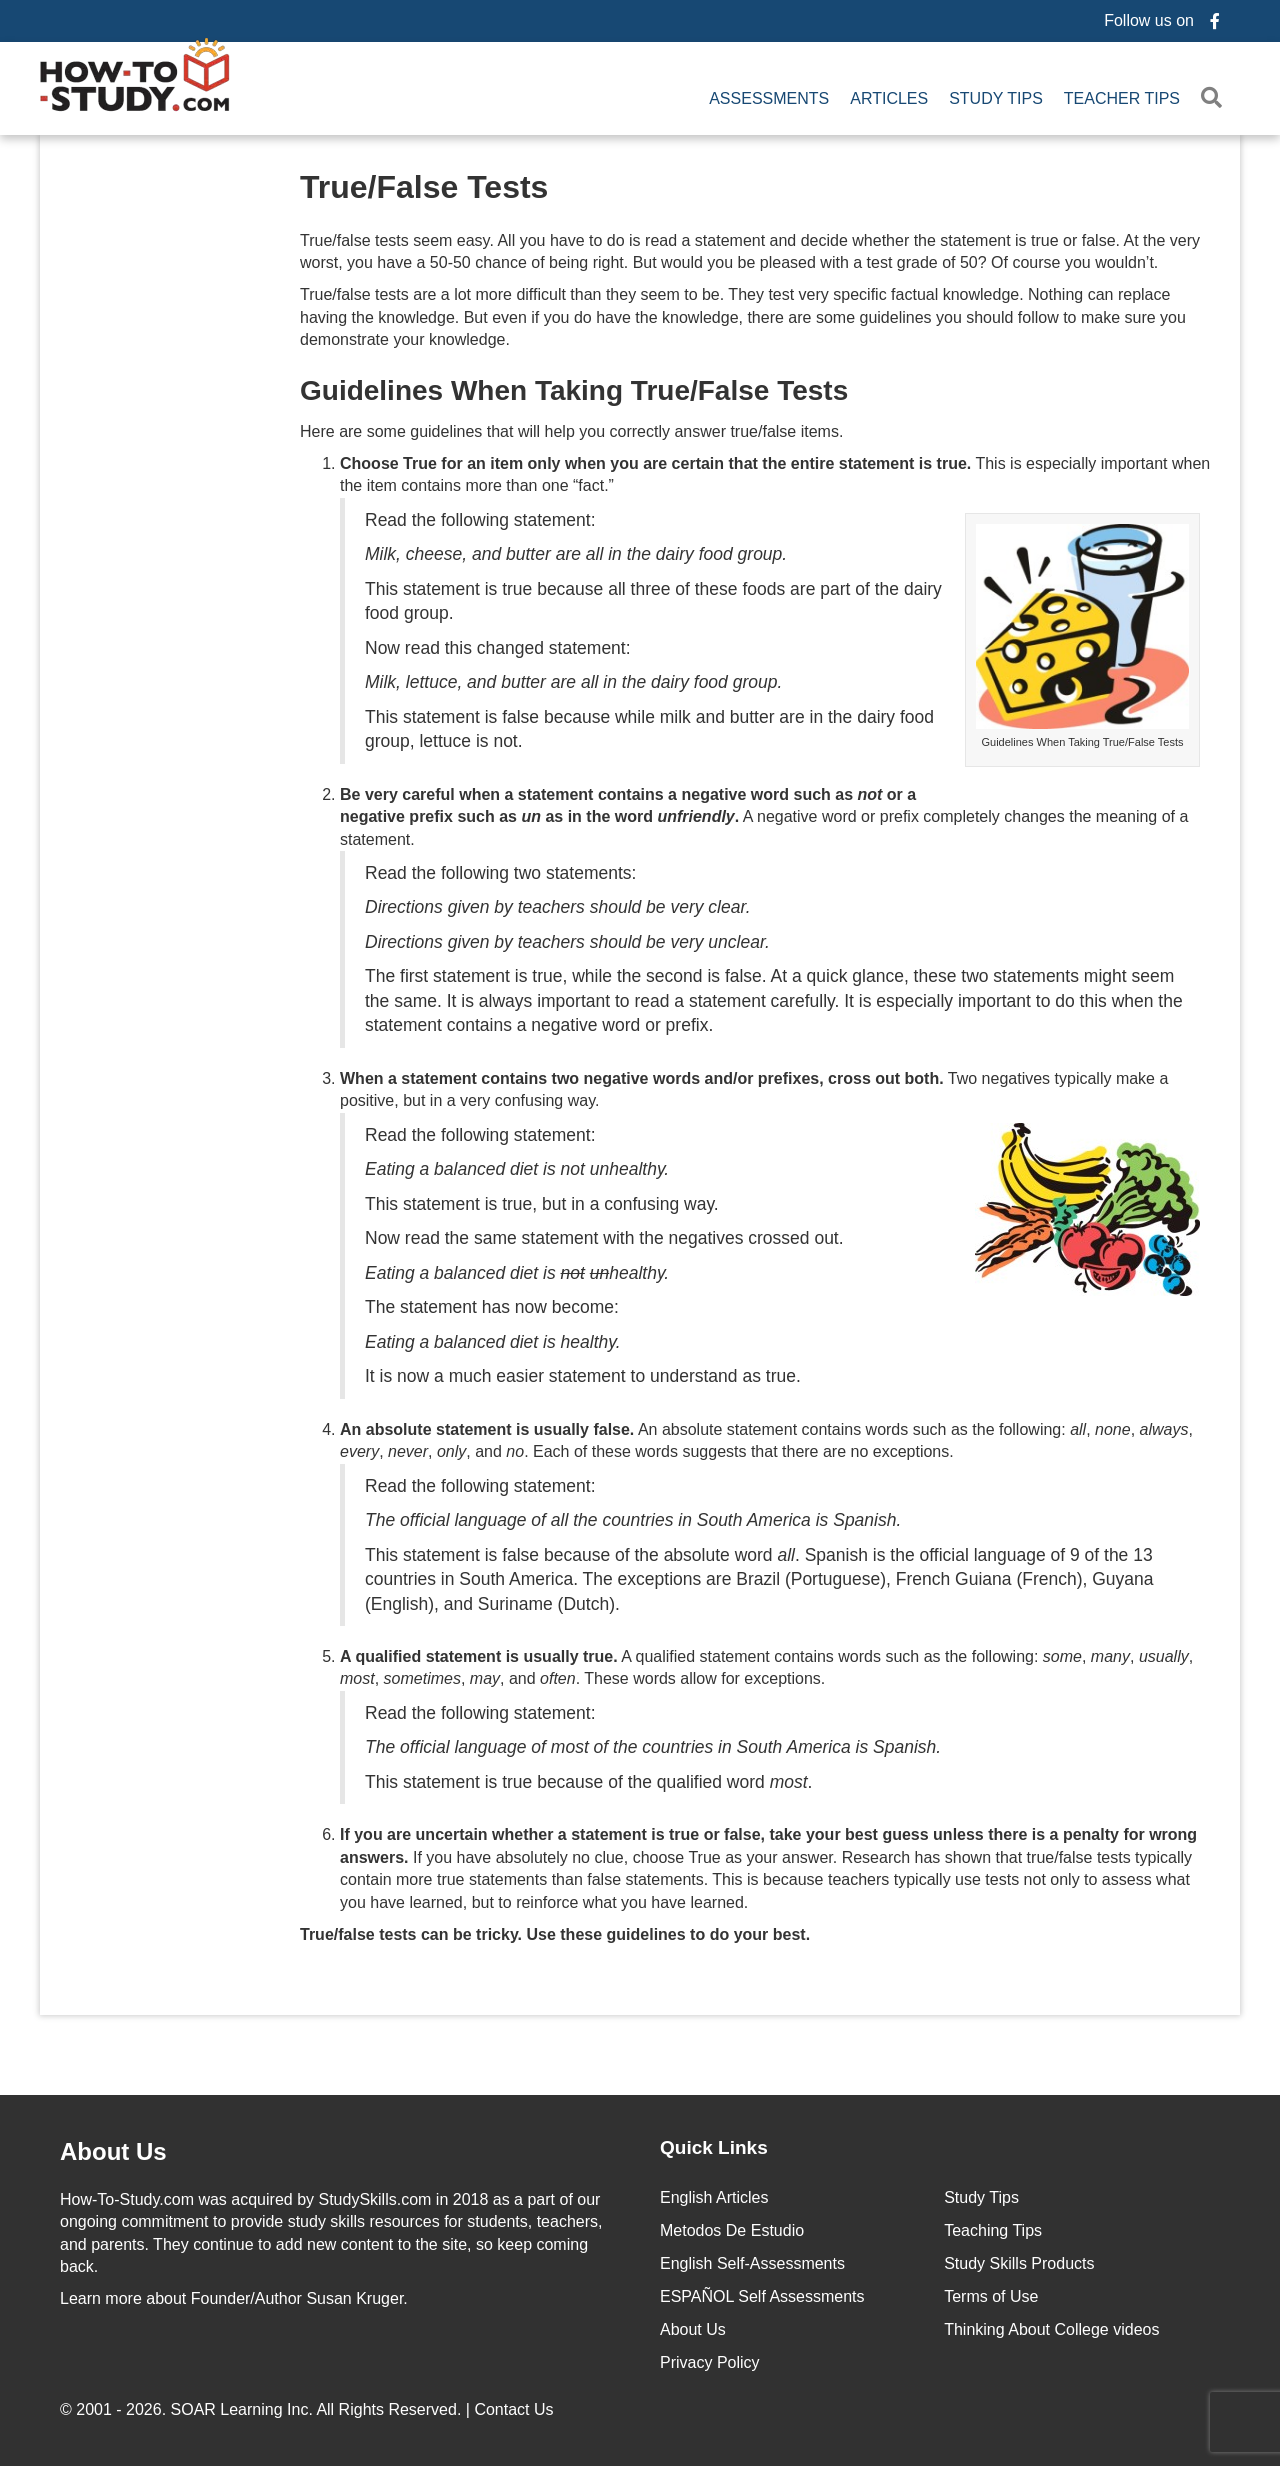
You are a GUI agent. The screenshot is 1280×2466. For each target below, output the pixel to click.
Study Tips (996, 95)
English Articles (714, 2192)
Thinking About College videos (1051, 2324)
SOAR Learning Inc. (242, 2404)
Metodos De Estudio (732, 2225)
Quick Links (714, 2142)
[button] (1215, 95)
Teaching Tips (993, 2225)
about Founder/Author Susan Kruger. (234, 2293)
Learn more (101, 2293)
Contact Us (516, 2404)
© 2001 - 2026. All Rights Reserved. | (309, 2404)
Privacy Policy (710, 2357)
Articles (889, 95)
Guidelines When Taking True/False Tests (574, 385)
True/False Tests (424, 181)
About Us (693, 2324)
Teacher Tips (1122, 95)
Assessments (769, 95)
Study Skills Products (1019, 2258)
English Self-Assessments (752, 2258)
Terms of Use (991, 2291)
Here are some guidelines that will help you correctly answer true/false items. (571, 425)
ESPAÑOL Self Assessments (762, 2291)
